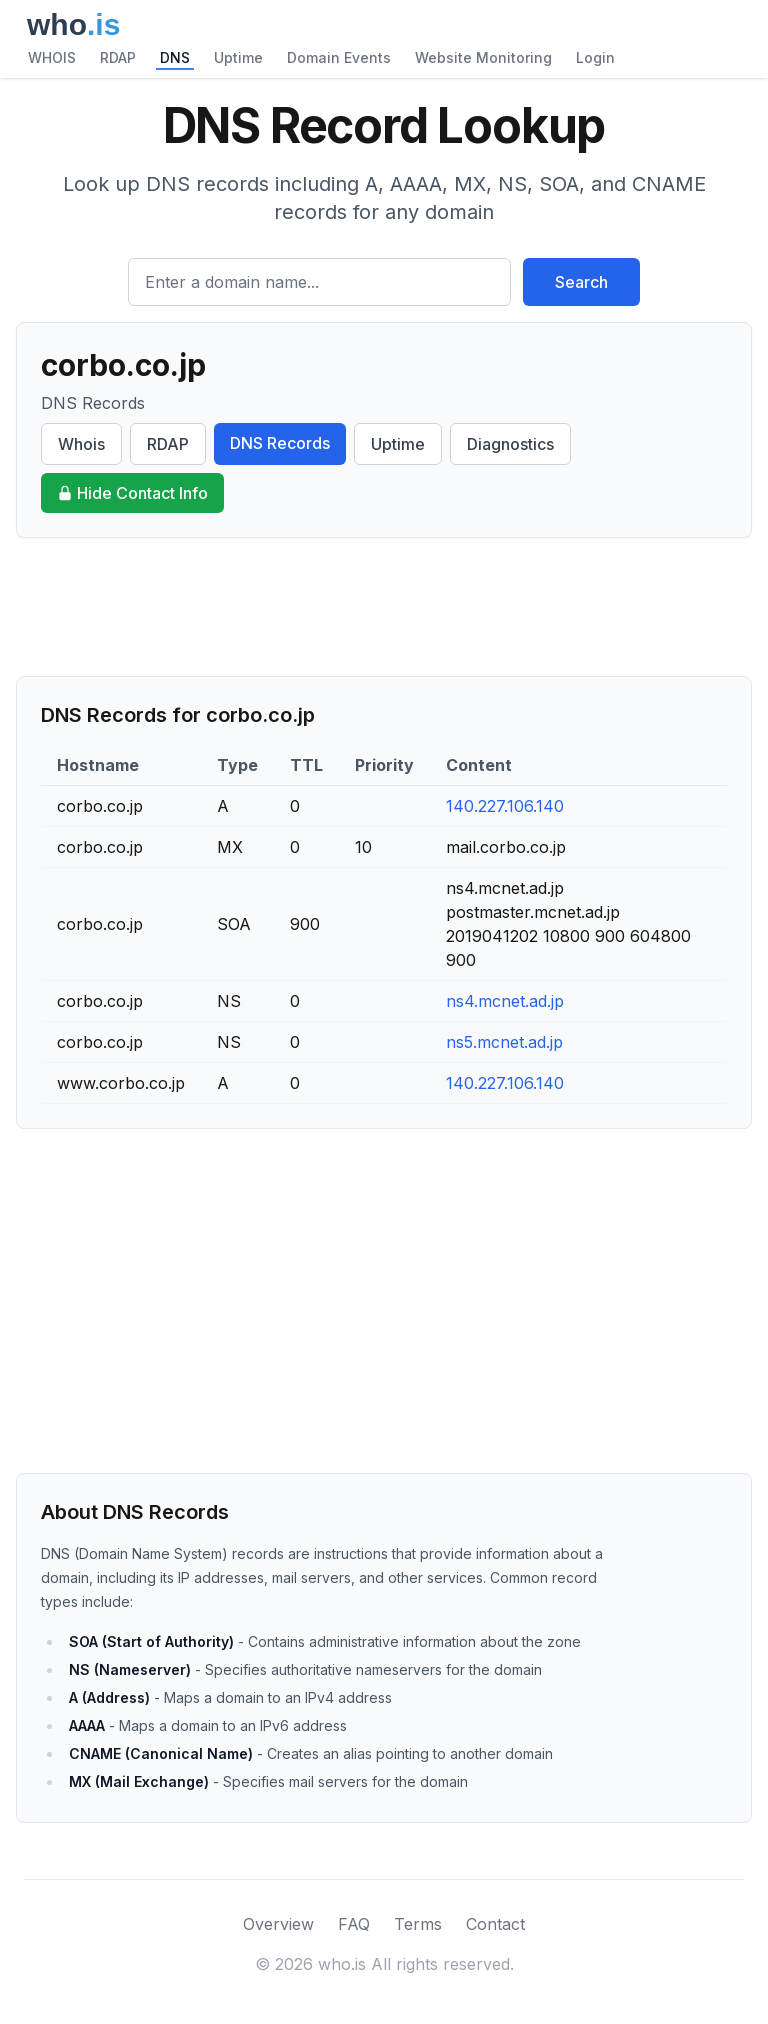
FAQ (354, 1924)
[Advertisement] (384, 607)
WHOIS (52, 57)
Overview (278, 1924)
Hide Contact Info (132, 493)
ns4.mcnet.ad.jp (505, 1001)
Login (595, 57)
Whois (81, 444)
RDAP (118, 57)
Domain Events (339, 57)
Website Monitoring (483, 57)
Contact (495, 1924)
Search (581, 282)
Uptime (238, 57)
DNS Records (280, 443)
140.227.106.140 (505, 806)
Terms (418, 1924)
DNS (175, 57)
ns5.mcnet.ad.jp (504, 1042)
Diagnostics (510, 444)
